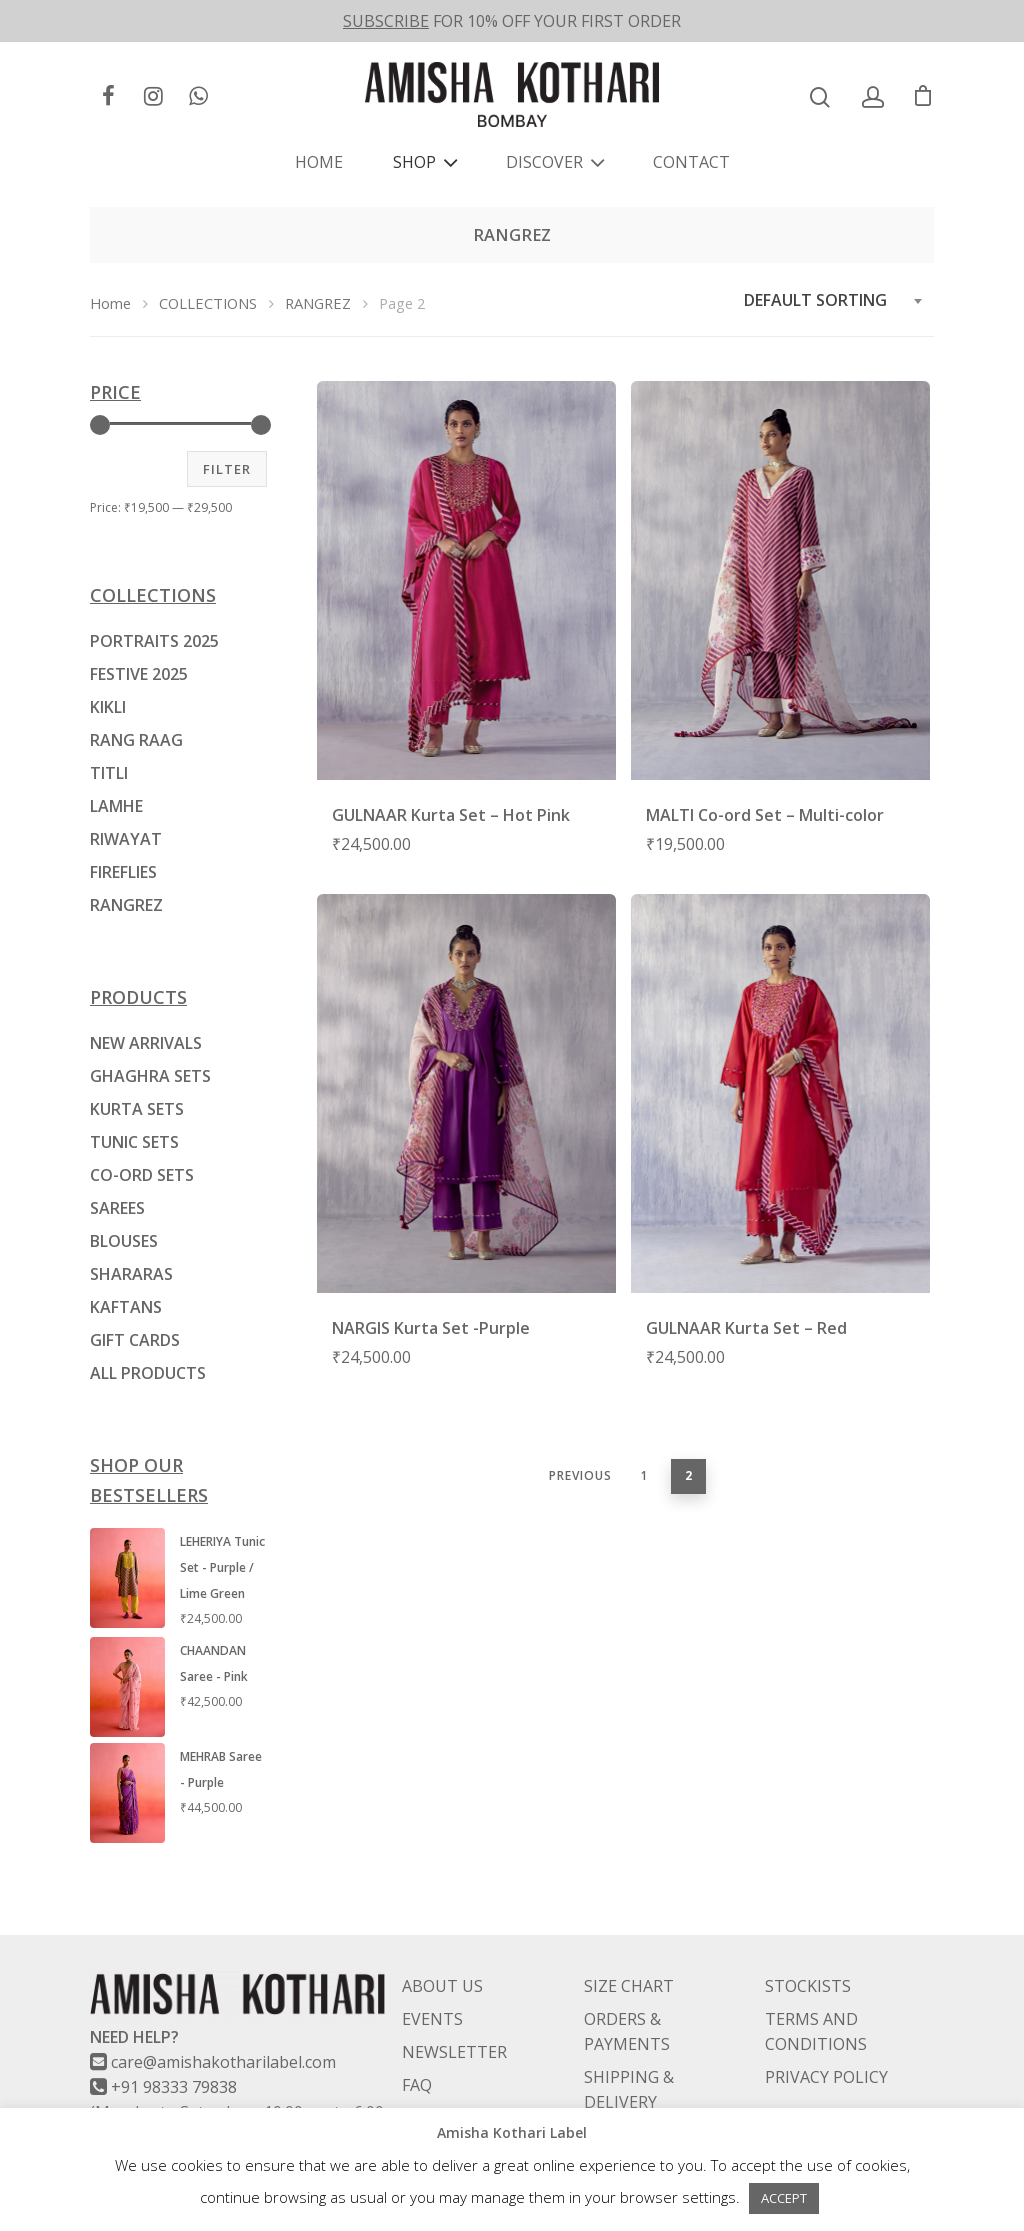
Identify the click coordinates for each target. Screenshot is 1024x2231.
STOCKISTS (808, 1937)
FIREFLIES (123, 872)
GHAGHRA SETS (150, 1076)
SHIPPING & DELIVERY (629, 2040)
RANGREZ (318, 303)
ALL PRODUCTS (148, 1373)
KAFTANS (126, 1307)
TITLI (109, 773)
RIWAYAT (126, 839)
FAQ (417, 2036)
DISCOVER (552, 162)
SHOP (422, 162)
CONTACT (691, 162)
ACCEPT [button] (784, 2198)
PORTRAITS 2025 (154, 641)
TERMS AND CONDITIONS (816, 1982)
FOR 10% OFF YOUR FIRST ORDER (512, 21)
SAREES (117, 1208)
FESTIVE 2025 (139, 674)
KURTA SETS (137, 1109)
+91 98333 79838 (174, 2038)
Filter (227, 469)
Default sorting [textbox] (815, 300)
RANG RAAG (136, 740)
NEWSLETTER (454, 2003)
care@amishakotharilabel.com (223, 2013)
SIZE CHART (629, 1937)
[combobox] (834, 300)
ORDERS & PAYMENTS (627, 1982)
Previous (580, 1475)
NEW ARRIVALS (146, 1043)
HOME (319, 162)
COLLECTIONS (208, 303)
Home (110, 303)
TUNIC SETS (134, 1142)
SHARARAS (131, 1274)
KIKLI (108, 707)
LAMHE (116, 806)
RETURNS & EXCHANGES (630, 2098)
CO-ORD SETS (142, 1175)
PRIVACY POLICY (826, 2028)
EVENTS (432, 1970)
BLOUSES (124, 1241)
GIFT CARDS (135, 1340)
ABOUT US (442, 1937)
